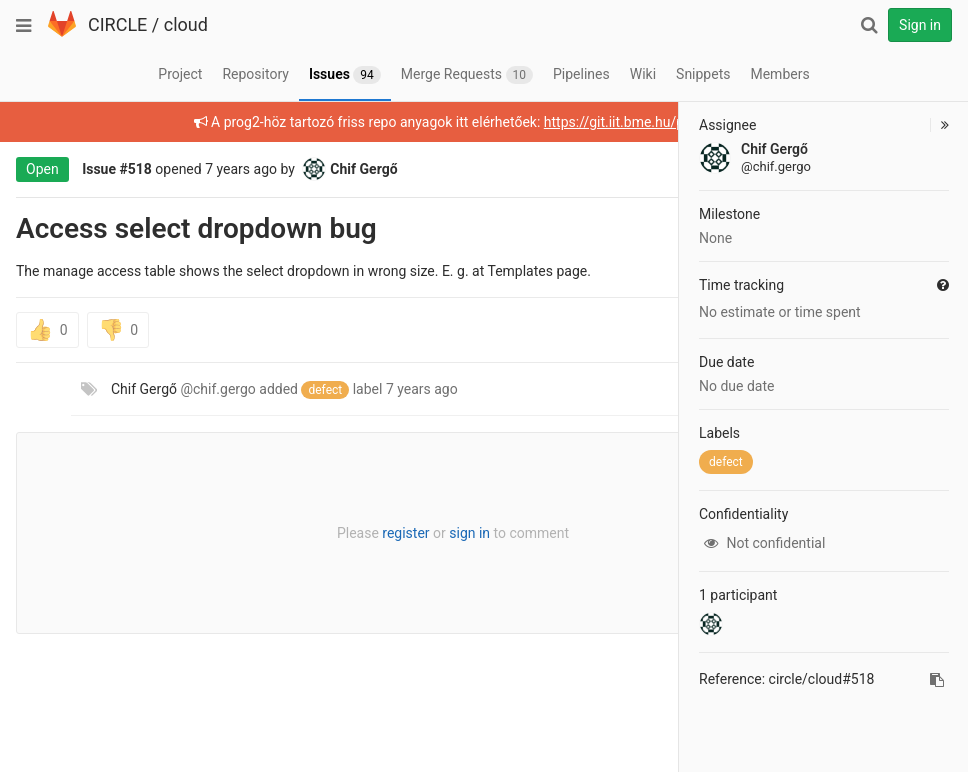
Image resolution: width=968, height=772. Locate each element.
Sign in (920, 25)
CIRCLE (117, 24)
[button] (939, 125)
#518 (136, 169)
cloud (186, 24)
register (405, 533)
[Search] (869, 25)
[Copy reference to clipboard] (937, 680)
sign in (469, 533)
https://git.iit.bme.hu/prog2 (628, 122)
